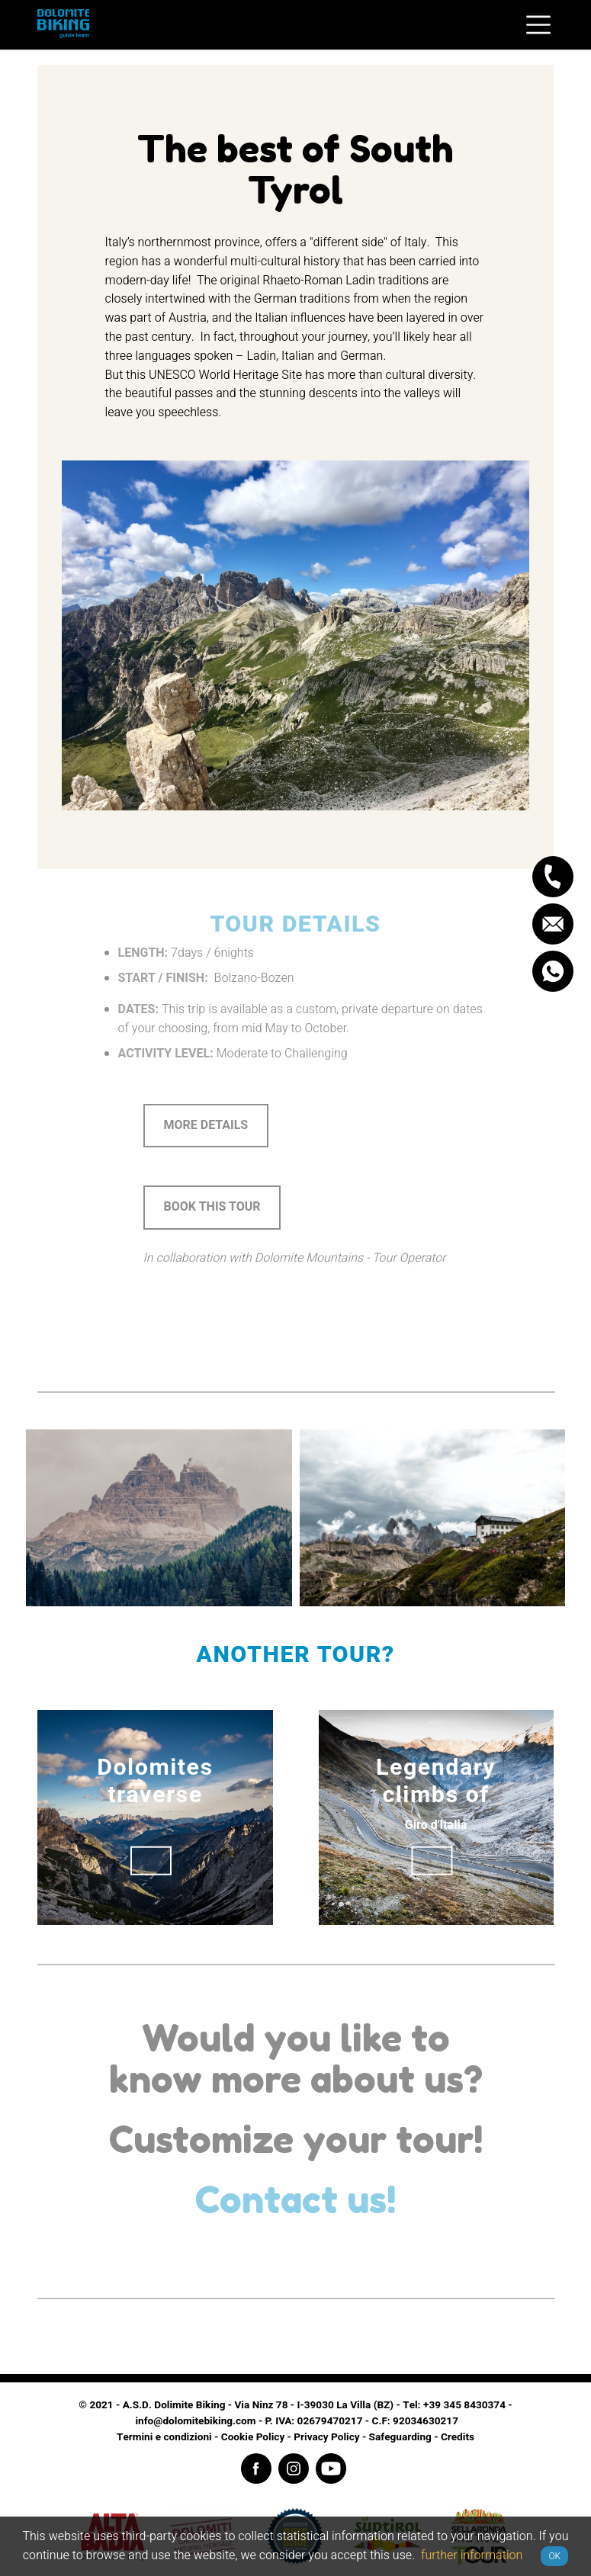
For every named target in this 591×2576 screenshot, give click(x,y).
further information (471, 2555)
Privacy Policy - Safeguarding (363, 2437)
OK (554, 2556)
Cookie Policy (252, 2437)
